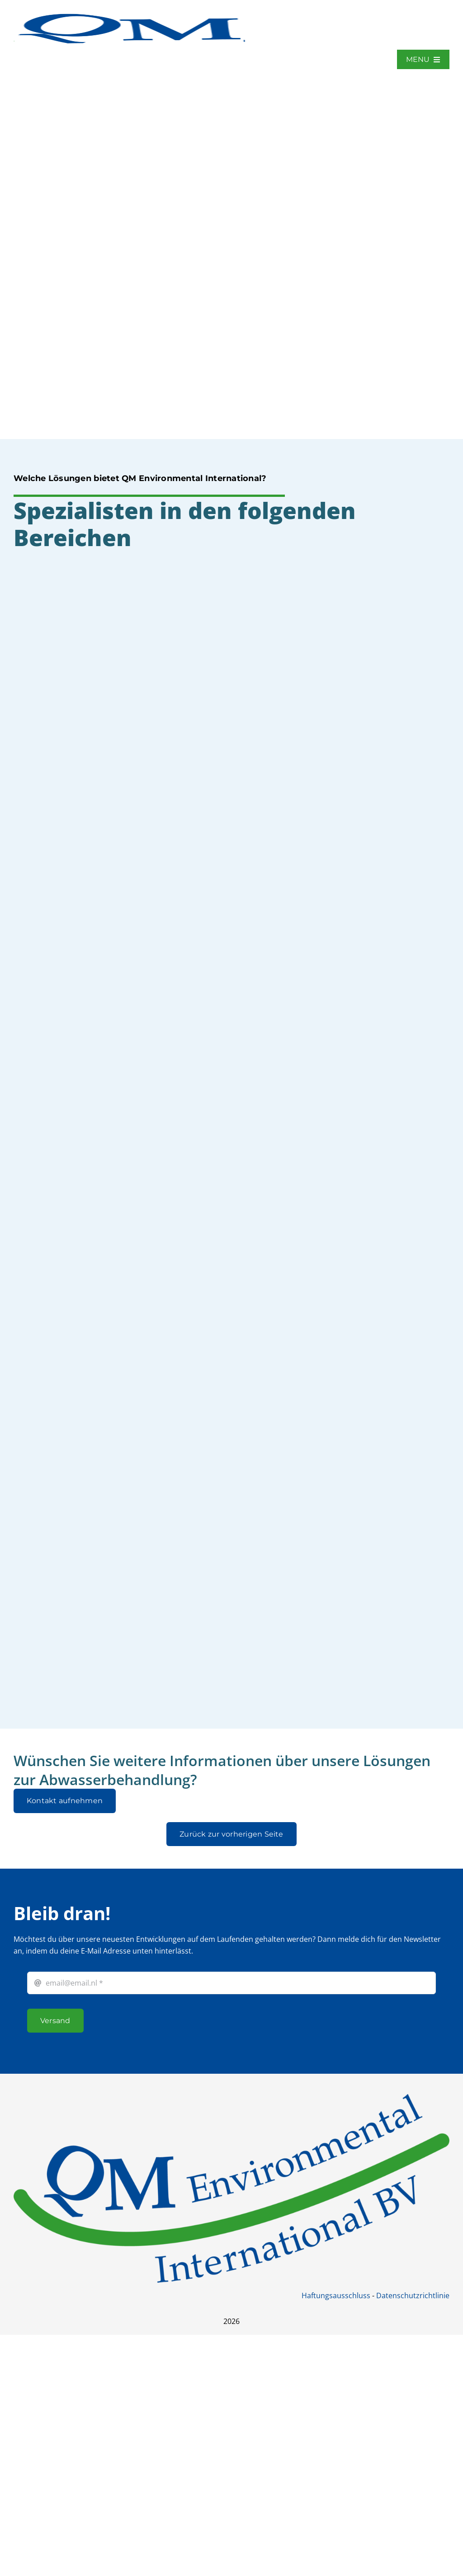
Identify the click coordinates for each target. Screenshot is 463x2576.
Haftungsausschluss (336, 2295)
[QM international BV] (231, 2098)
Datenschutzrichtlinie (412, 2295)
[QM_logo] (129, 13)
